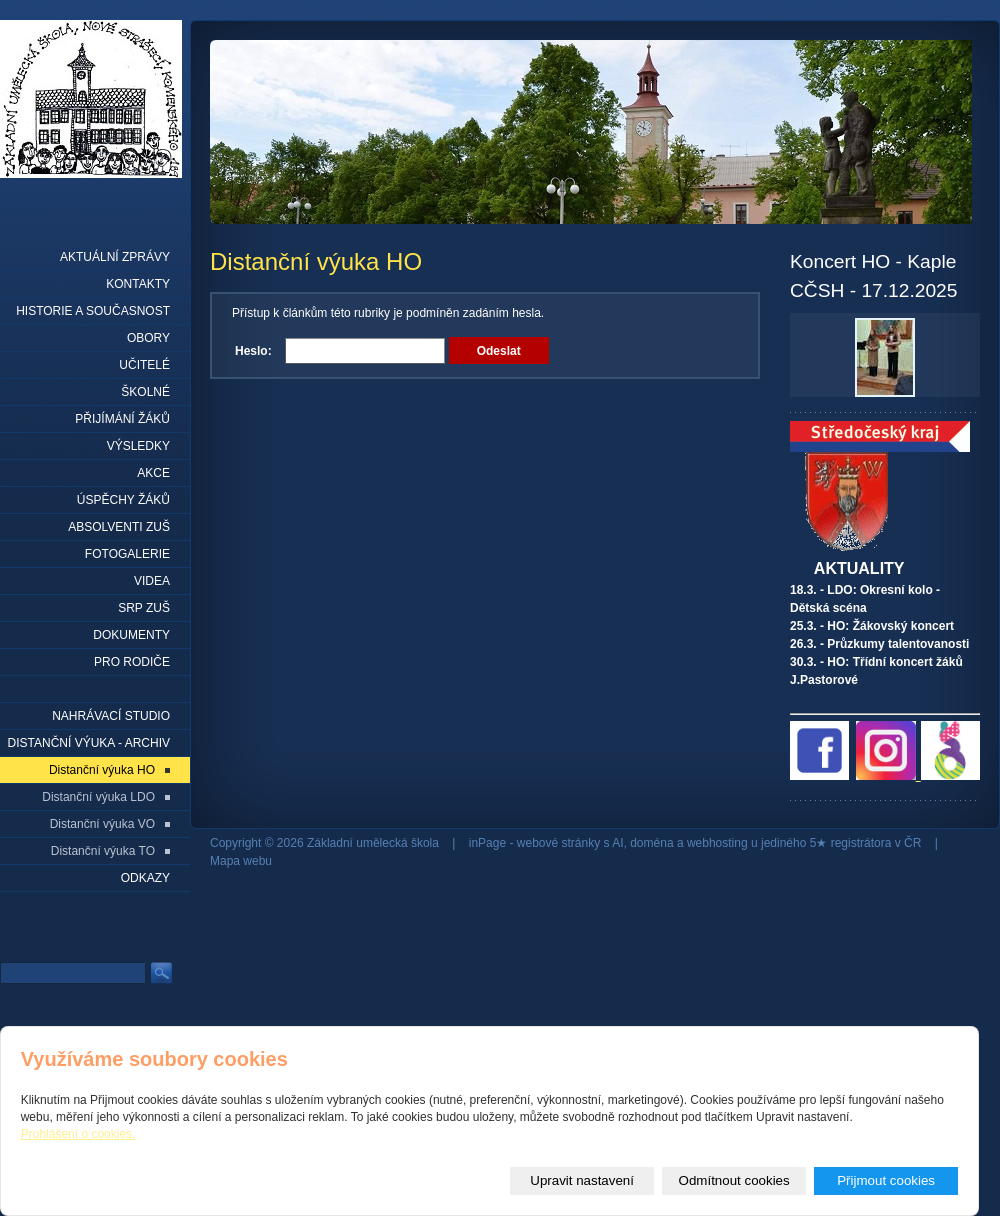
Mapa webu (241, 861)
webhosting (717, 843)
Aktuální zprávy (115, 257)
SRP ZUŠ (144, 608)
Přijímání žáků (122, 419)
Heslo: (253, 351)
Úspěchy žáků (123, 500)
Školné (145, 392)
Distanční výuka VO (102, 824)
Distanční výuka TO (103, 851)
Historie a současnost (93, 311)
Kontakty (138, 284)
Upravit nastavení (582, 1180)
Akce (153, 473)
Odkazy (145, 878)
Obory (148, 338)
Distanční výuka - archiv (89, 743)
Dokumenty (131, 635)
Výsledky (138, 446)
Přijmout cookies (886, 1180)
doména (651, 843)
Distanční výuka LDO (98, 797)
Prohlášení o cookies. (78, 1134)
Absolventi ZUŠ (119, 527)
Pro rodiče (132, 662)
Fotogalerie (127, 554)
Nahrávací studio (111, 716)
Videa (152, 581)
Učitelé (144, 365)
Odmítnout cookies (734, 1180)
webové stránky (558, 843)
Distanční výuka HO (102, 770)
